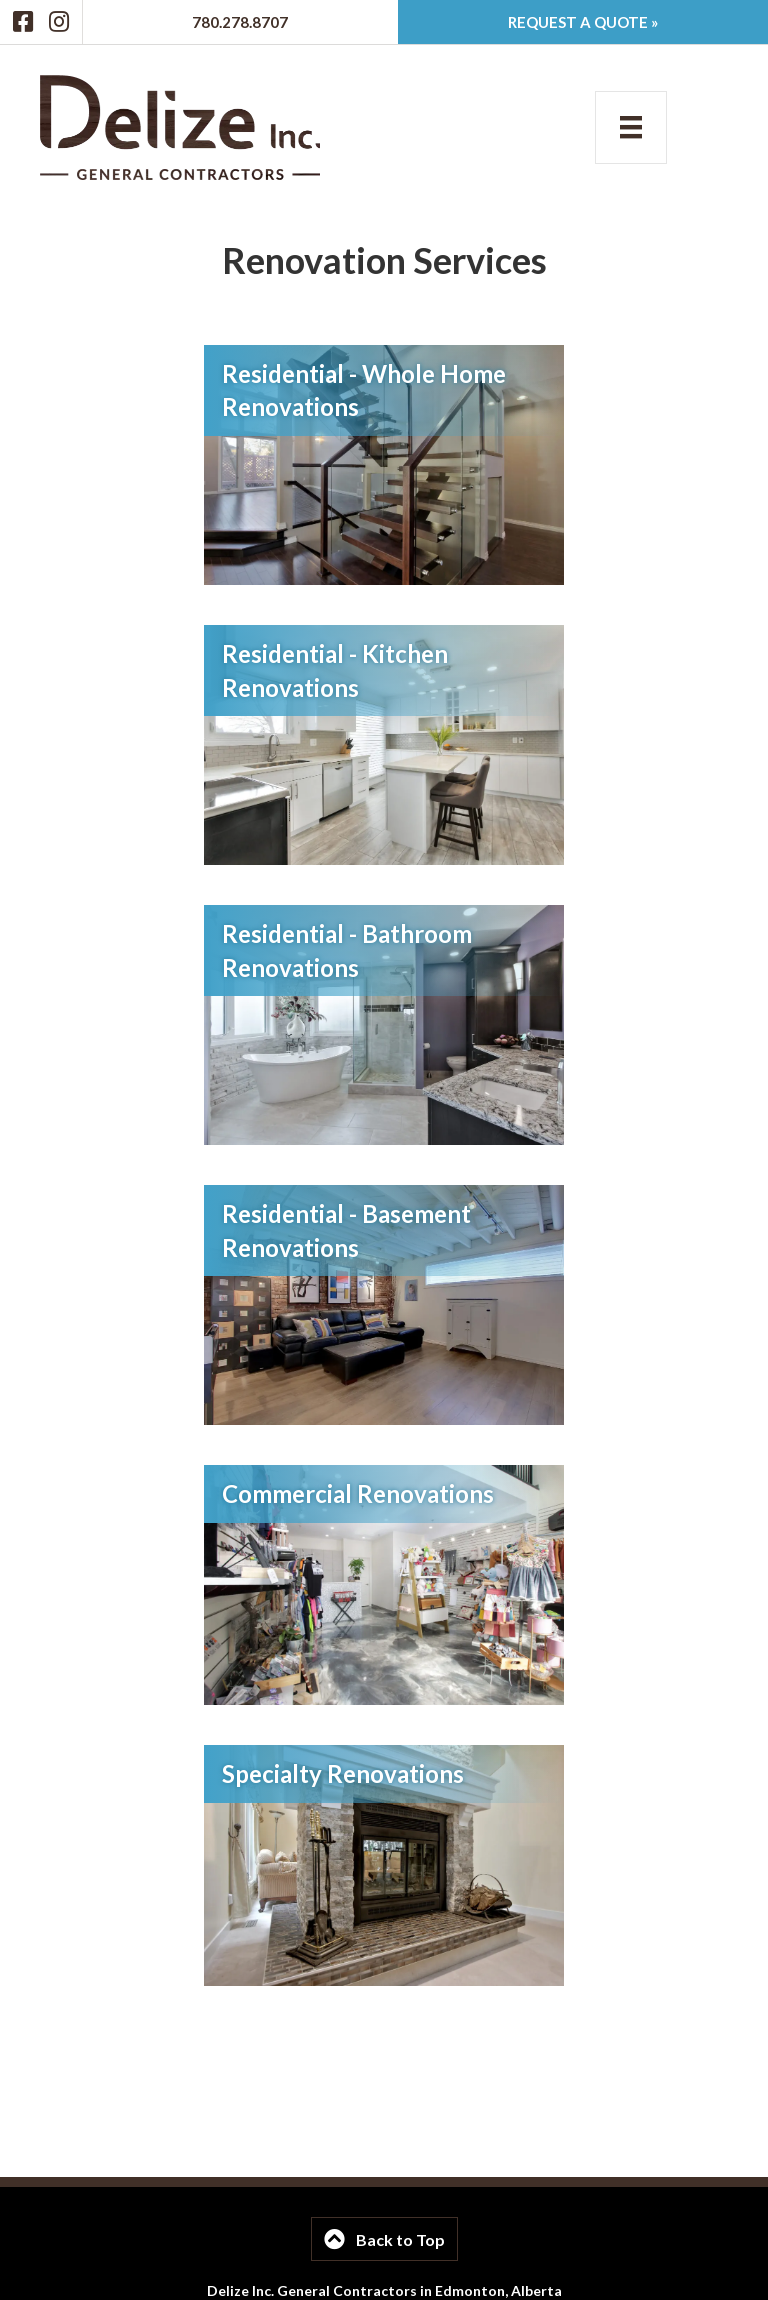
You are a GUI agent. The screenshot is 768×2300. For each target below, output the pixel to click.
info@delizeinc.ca (456, 2260)
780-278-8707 (331, 2260)
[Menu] (631, 127)
